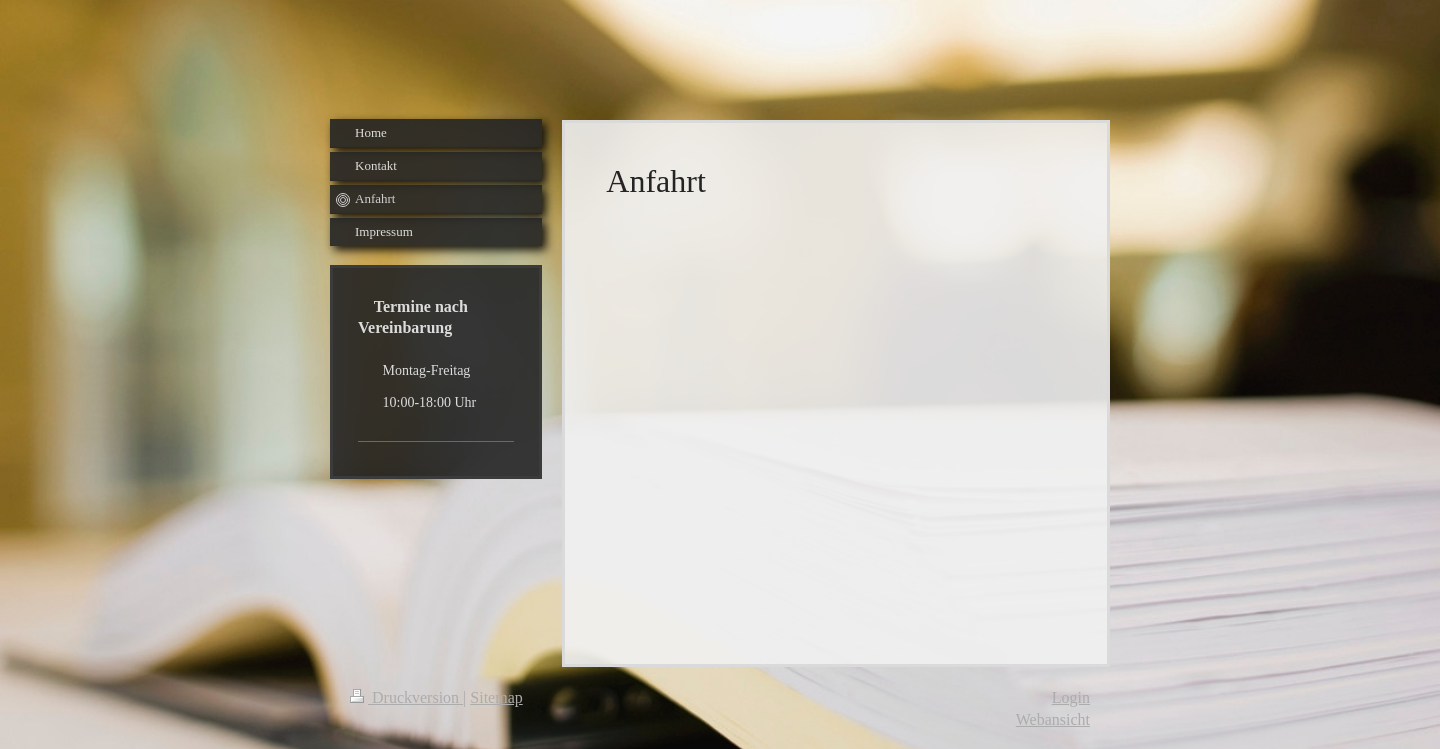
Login (1071, 697)
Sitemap (496, 697)
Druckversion (406, 697)
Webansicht (1053, 719)
